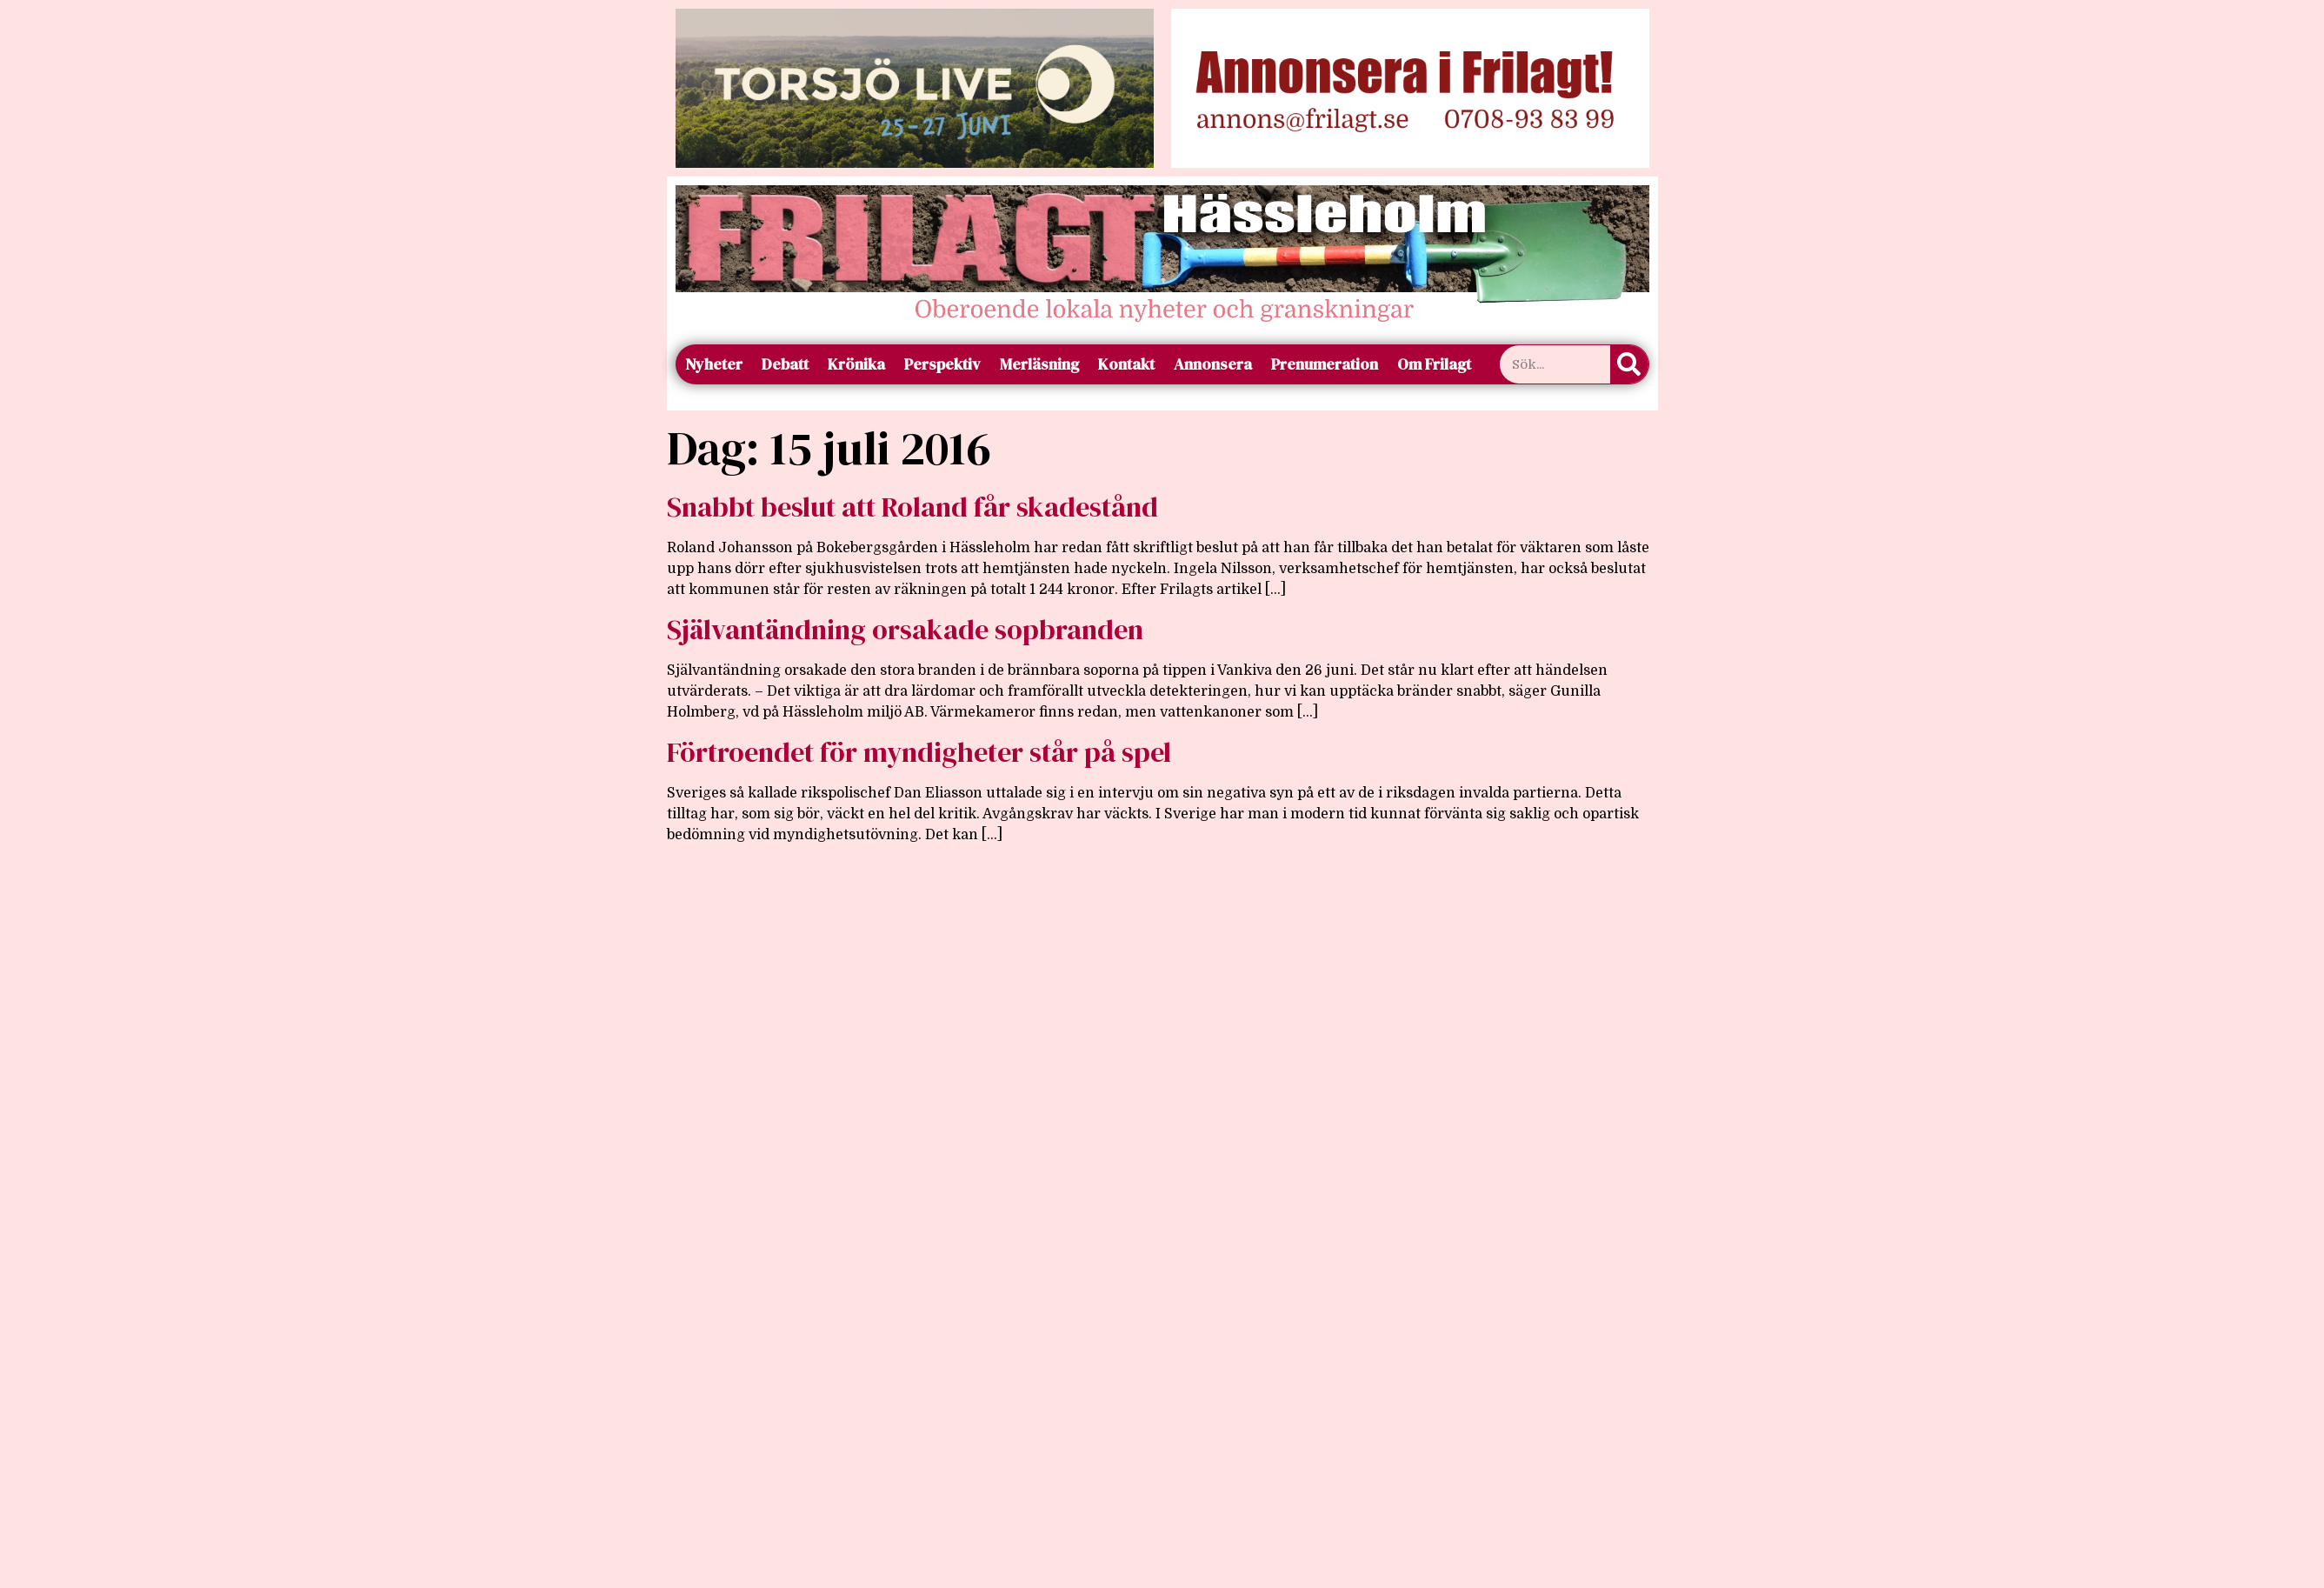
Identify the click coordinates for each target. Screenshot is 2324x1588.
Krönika (856, 364)
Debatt (785, 364)
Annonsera (1213, 364)
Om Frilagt (1434, 364)
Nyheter (713, 364)
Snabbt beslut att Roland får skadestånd (912, 507)
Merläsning (1039, 364)
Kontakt (1126, 364)
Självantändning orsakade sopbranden (905, 630)
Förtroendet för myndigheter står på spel (919, 752)
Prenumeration (1324, 364)
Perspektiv (942, 364)
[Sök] (1629, 364)
